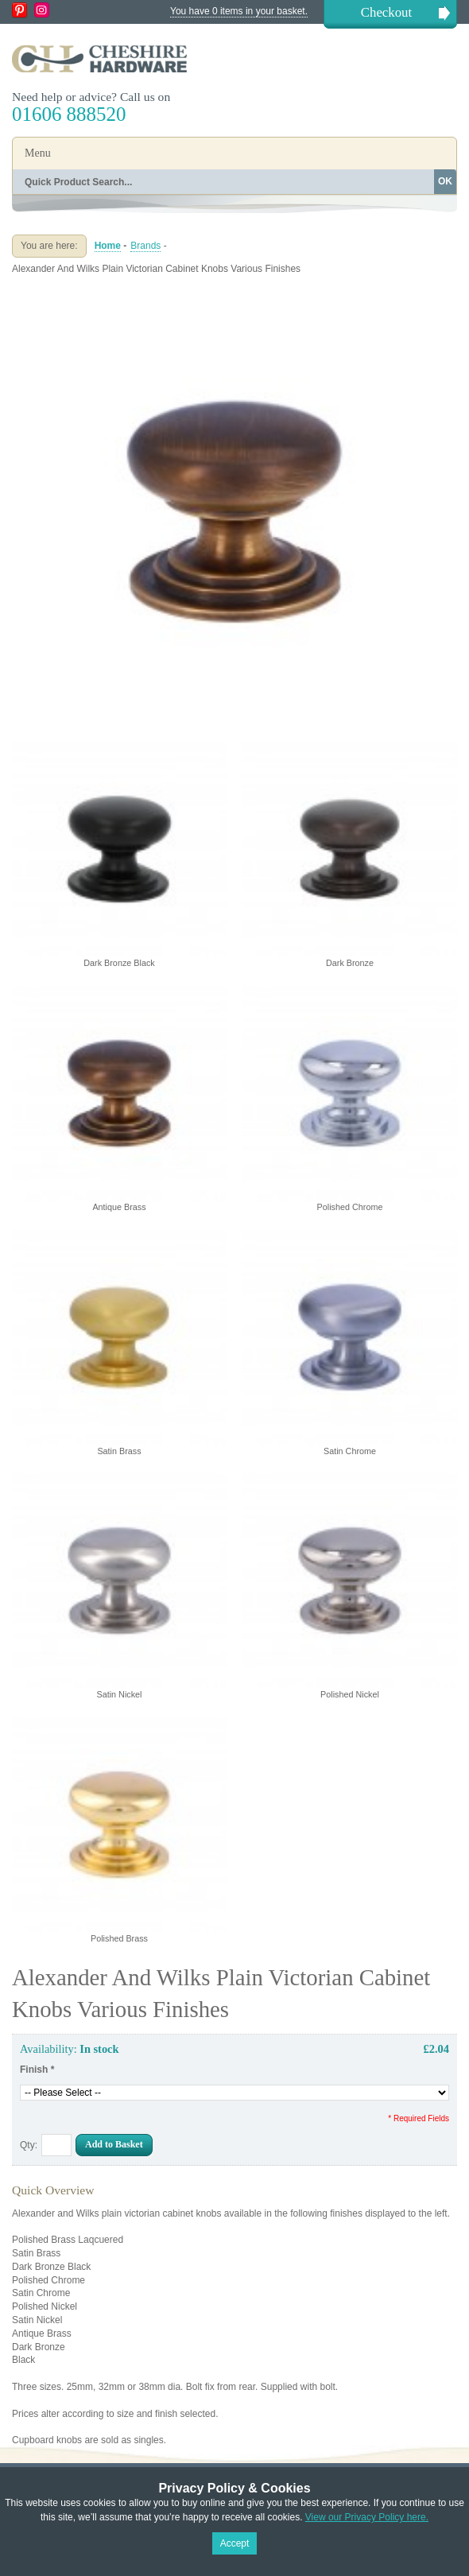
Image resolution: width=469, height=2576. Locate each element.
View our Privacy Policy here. (366, 2517)
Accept (235, 2543)
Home (108, 245)
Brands (145, 245)
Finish (37, 2069)
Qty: (28, 2145)
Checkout (386, 12)
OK (445, 181)
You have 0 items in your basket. (239, 11)
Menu (38, 153)
